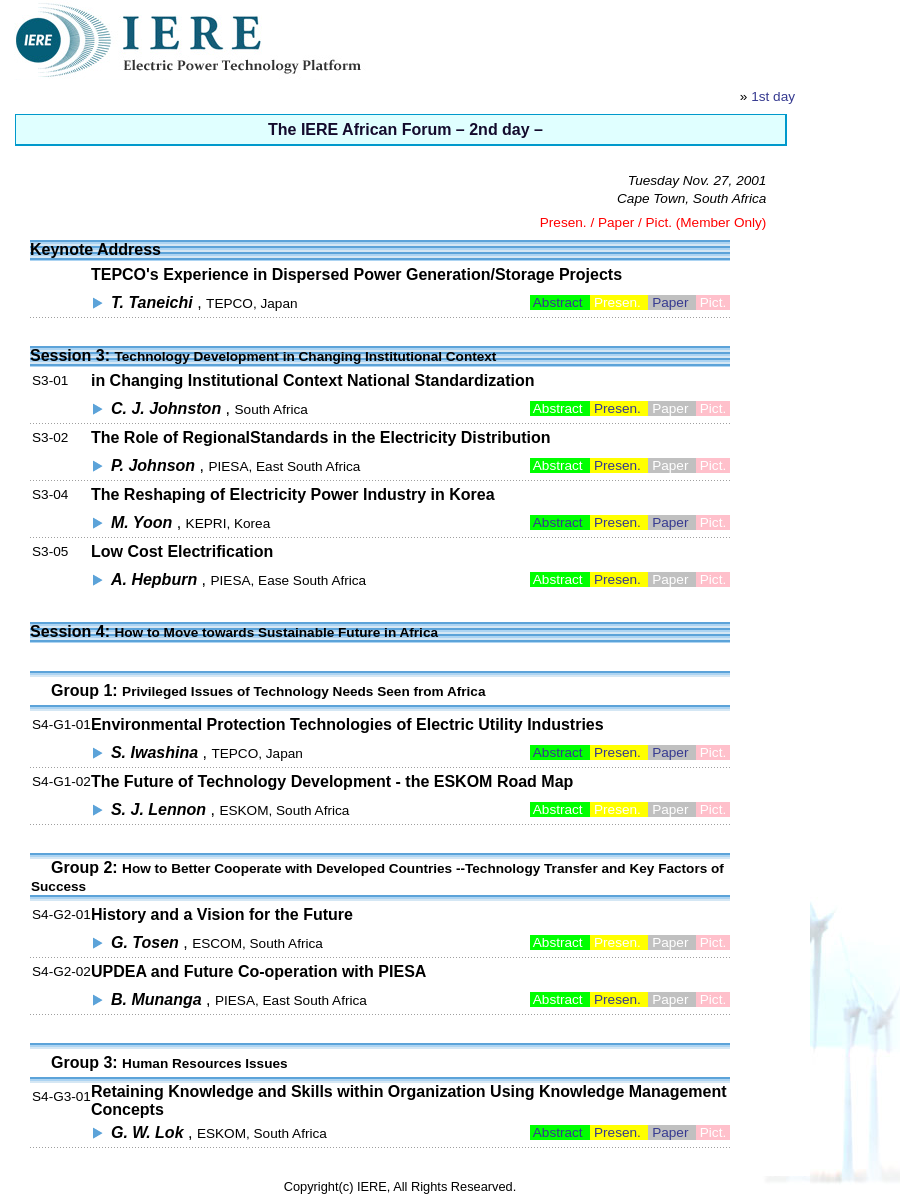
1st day (773, 96)
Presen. (619, 408)
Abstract (560, 302)
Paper (672, 302)
